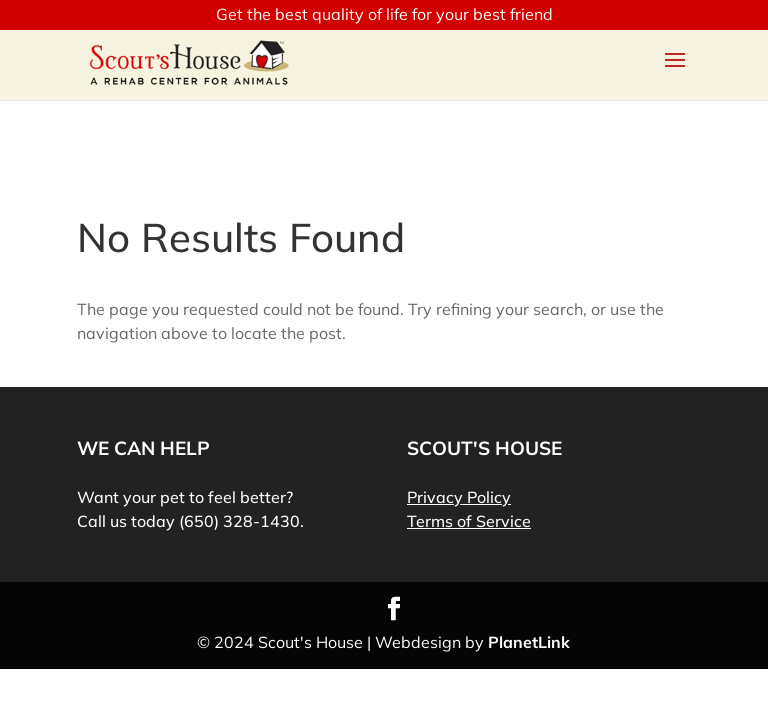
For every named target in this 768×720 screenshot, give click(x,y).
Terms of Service (469, 521)
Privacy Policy (459, 497)
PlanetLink (529, 642)
